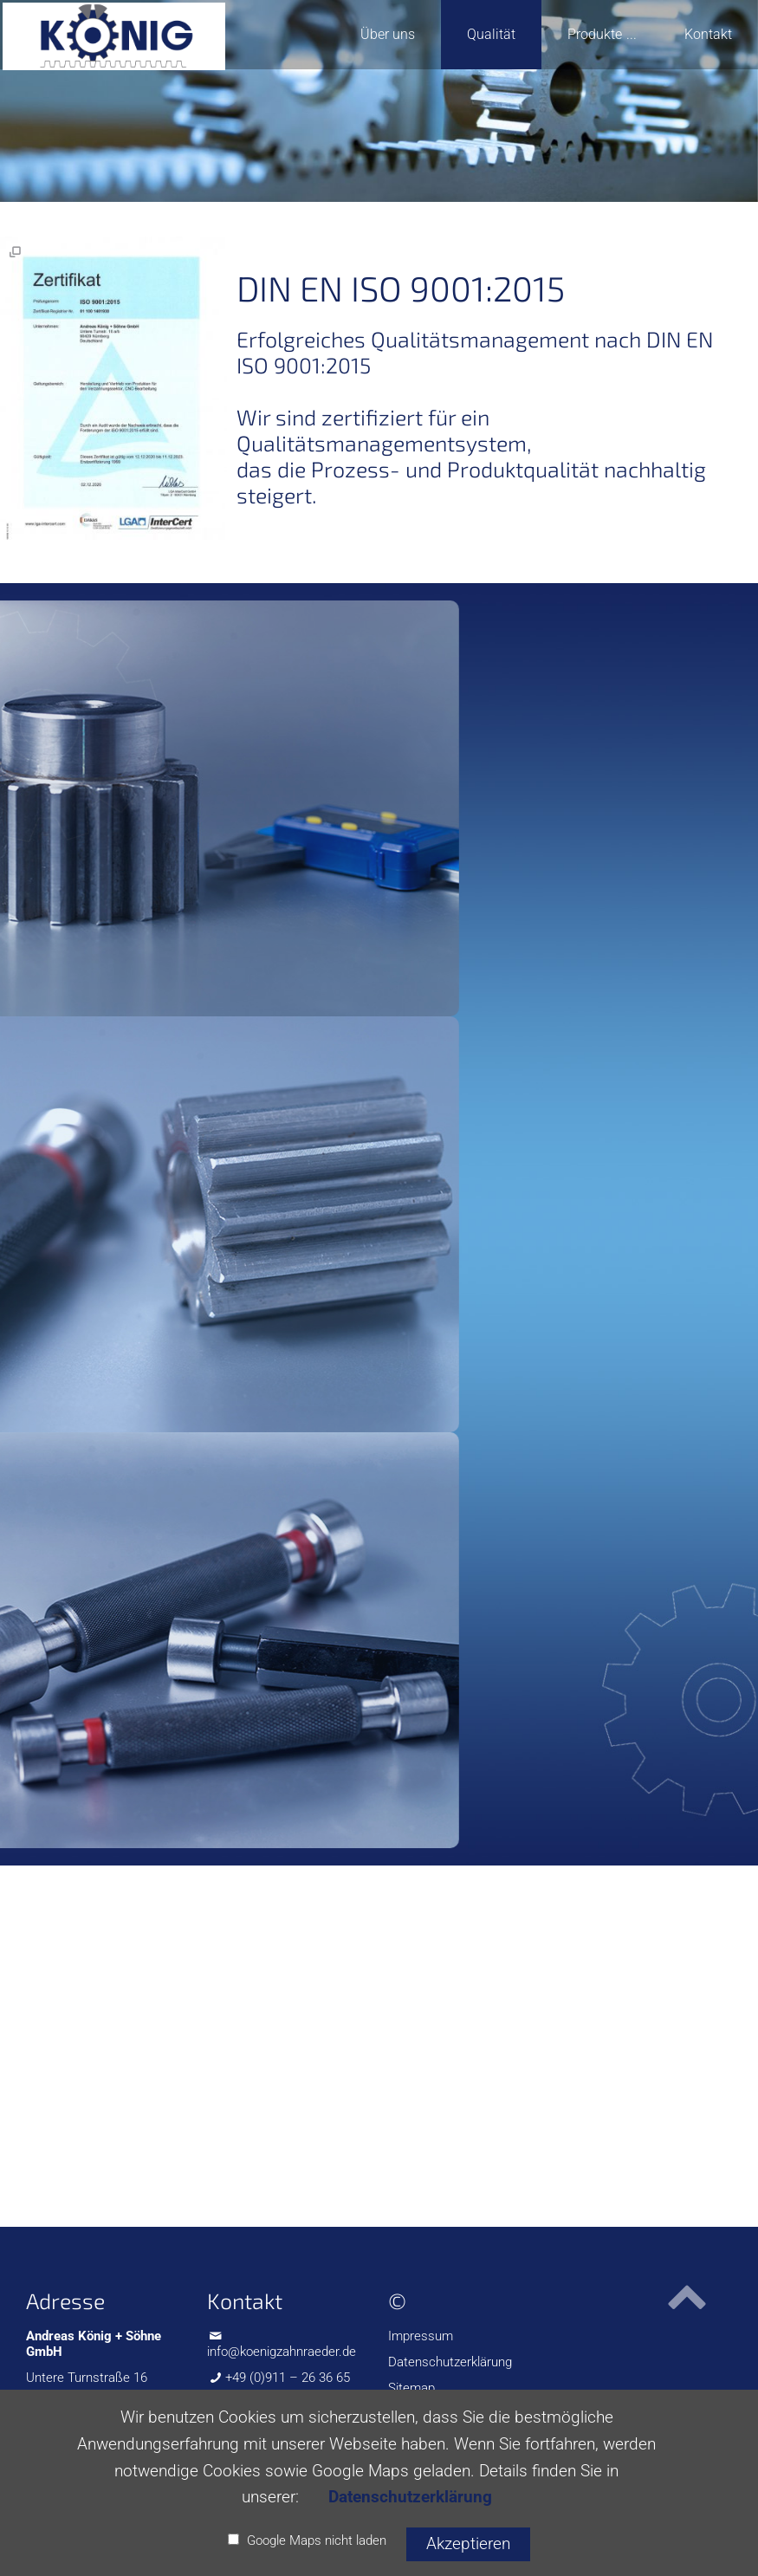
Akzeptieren (468, 2543)
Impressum (420, 2336)
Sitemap (411, 2388)
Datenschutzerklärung (450, 2362)
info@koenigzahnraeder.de (281, 2351)
